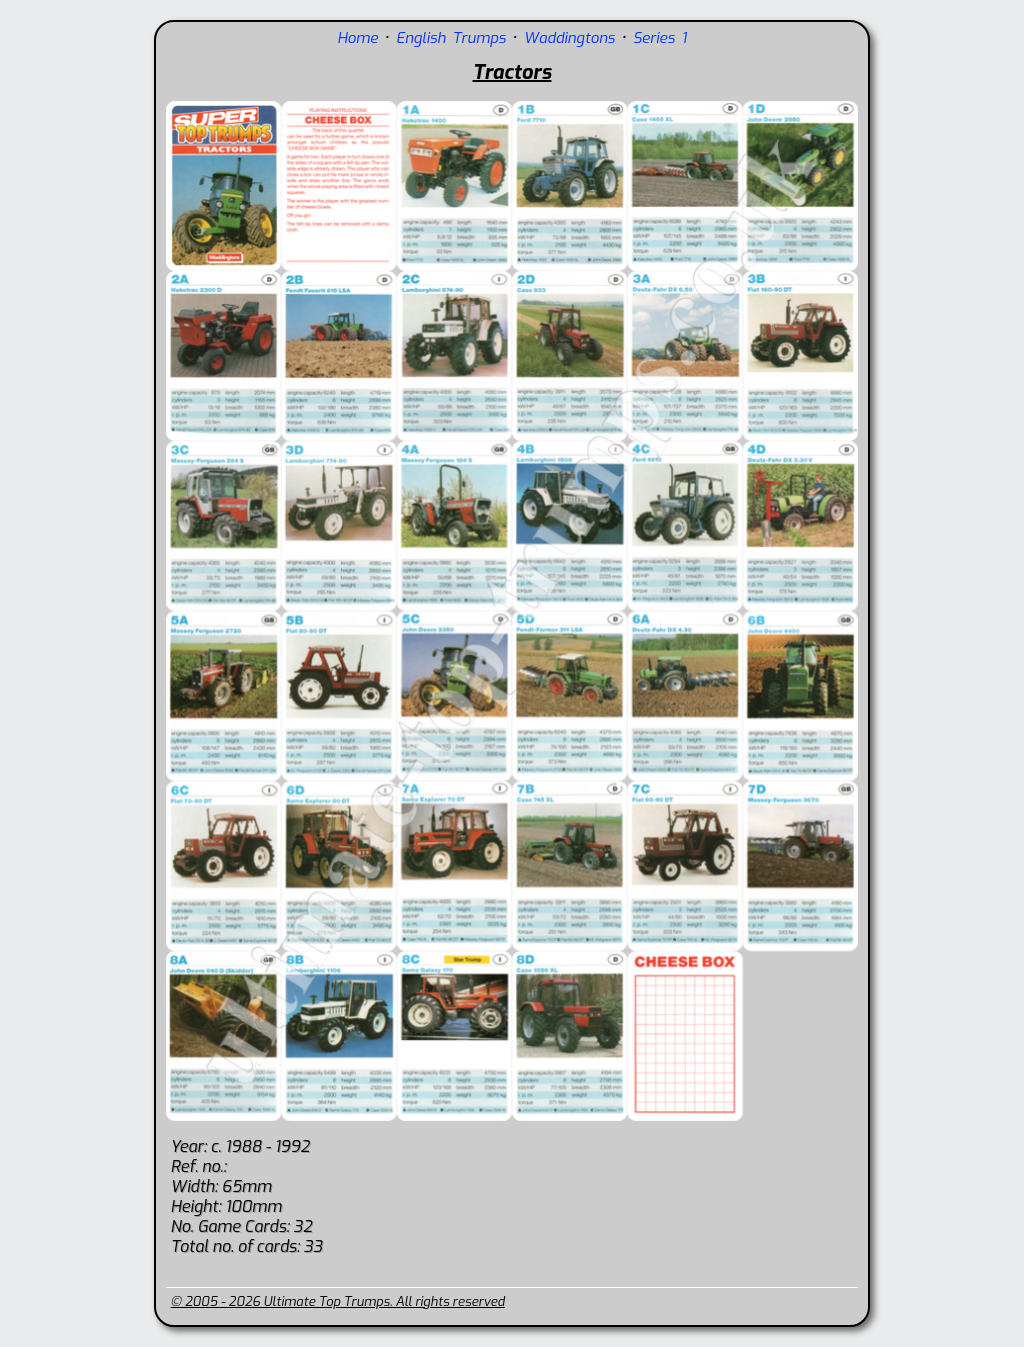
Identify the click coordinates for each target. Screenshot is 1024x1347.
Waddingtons (569, 38)
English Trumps (451, 38)
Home (357, 38)
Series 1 (660, 38)
